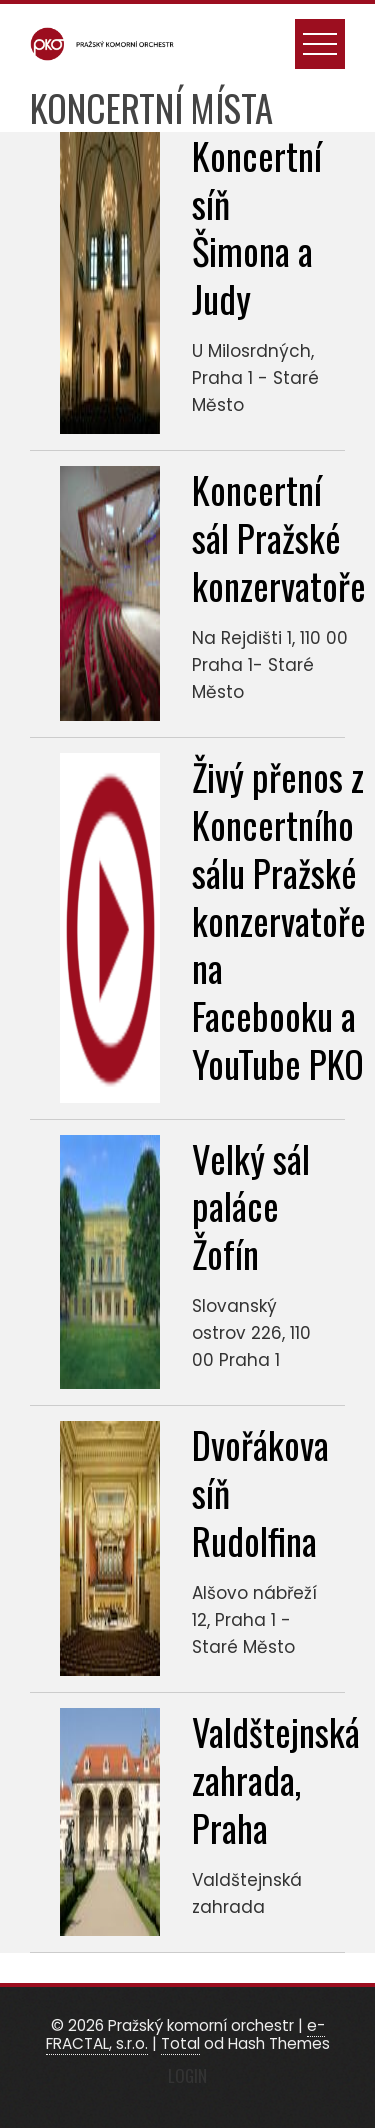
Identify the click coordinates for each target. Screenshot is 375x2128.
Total (180, 2043)
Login (187, 2075)
